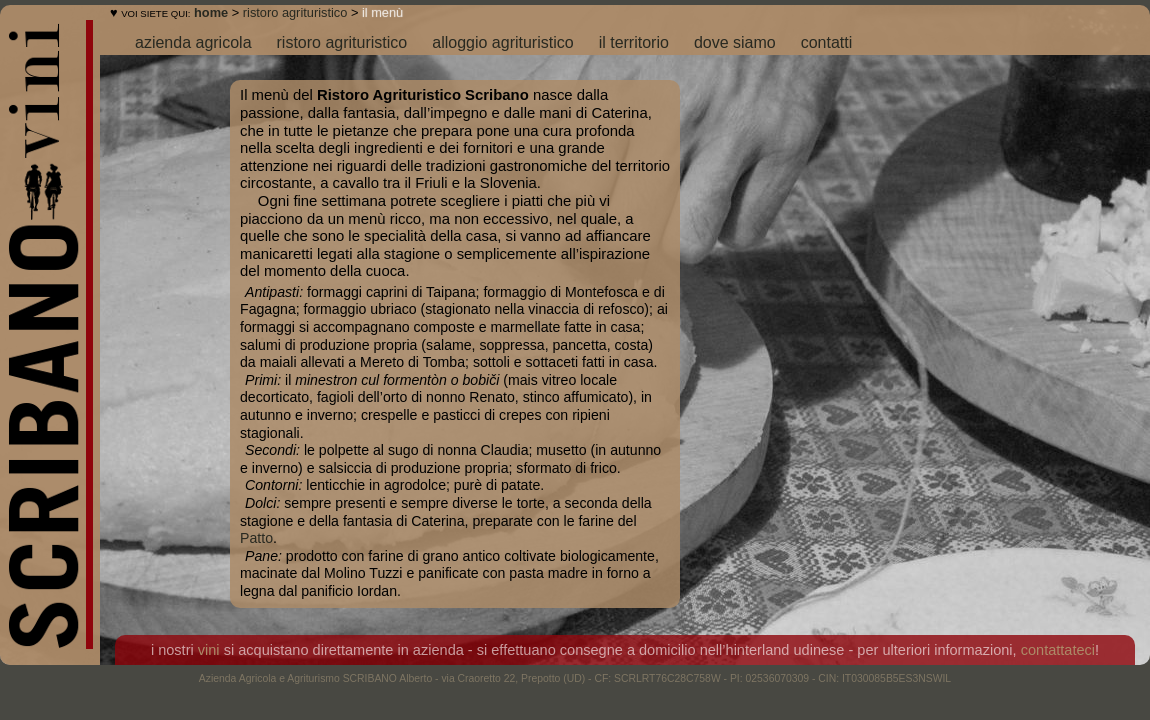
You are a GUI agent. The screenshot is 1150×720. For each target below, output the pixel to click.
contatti (827, 42)
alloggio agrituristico (502, 42)
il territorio (634, 42)
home (211, 12)
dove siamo (735, 42)
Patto (256, 538)
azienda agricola (193, 42)
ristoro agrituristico (295, 12)
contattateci (1058, 650)
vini (209, 650)
